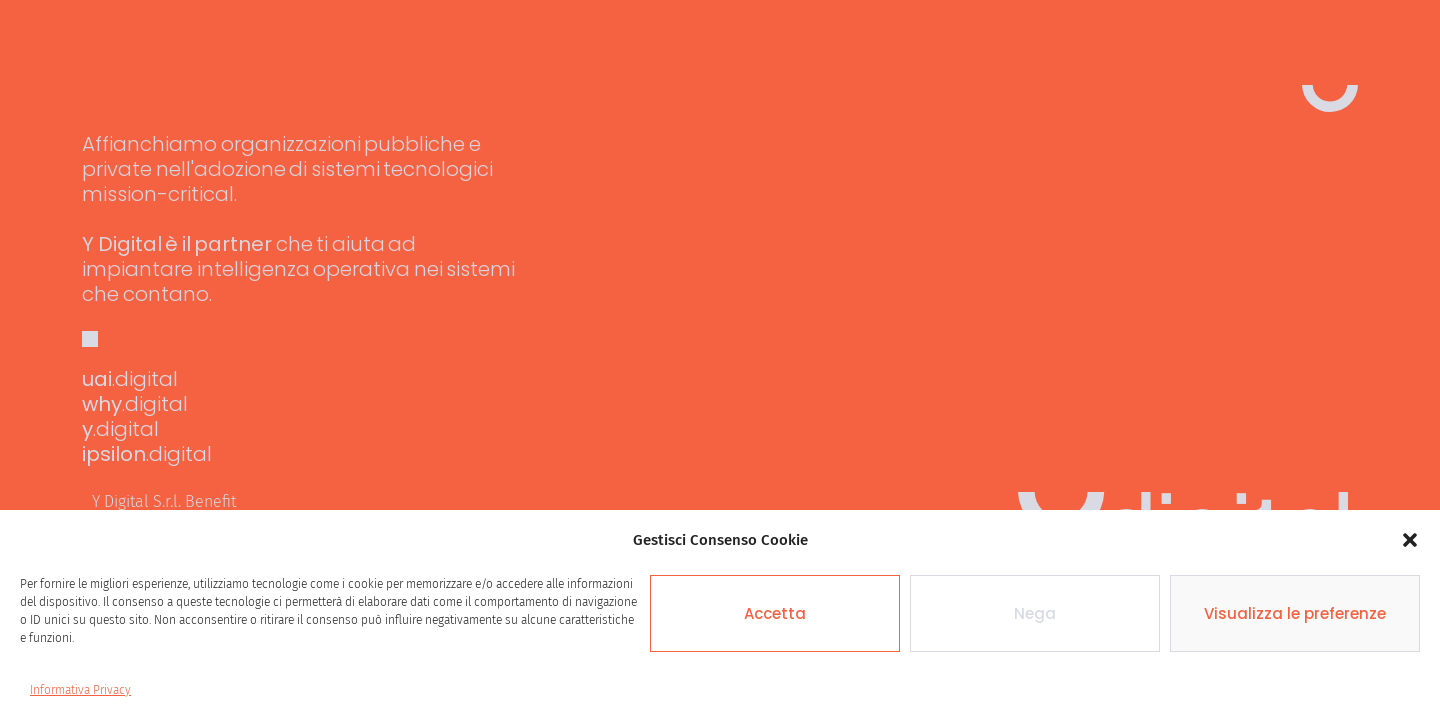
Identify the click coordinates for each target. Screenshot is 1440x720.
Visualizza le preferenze (1295, 613)
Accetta (775, 613)
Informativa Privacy (80, 690)
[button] (1410, 540)
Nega (1035, 613)
